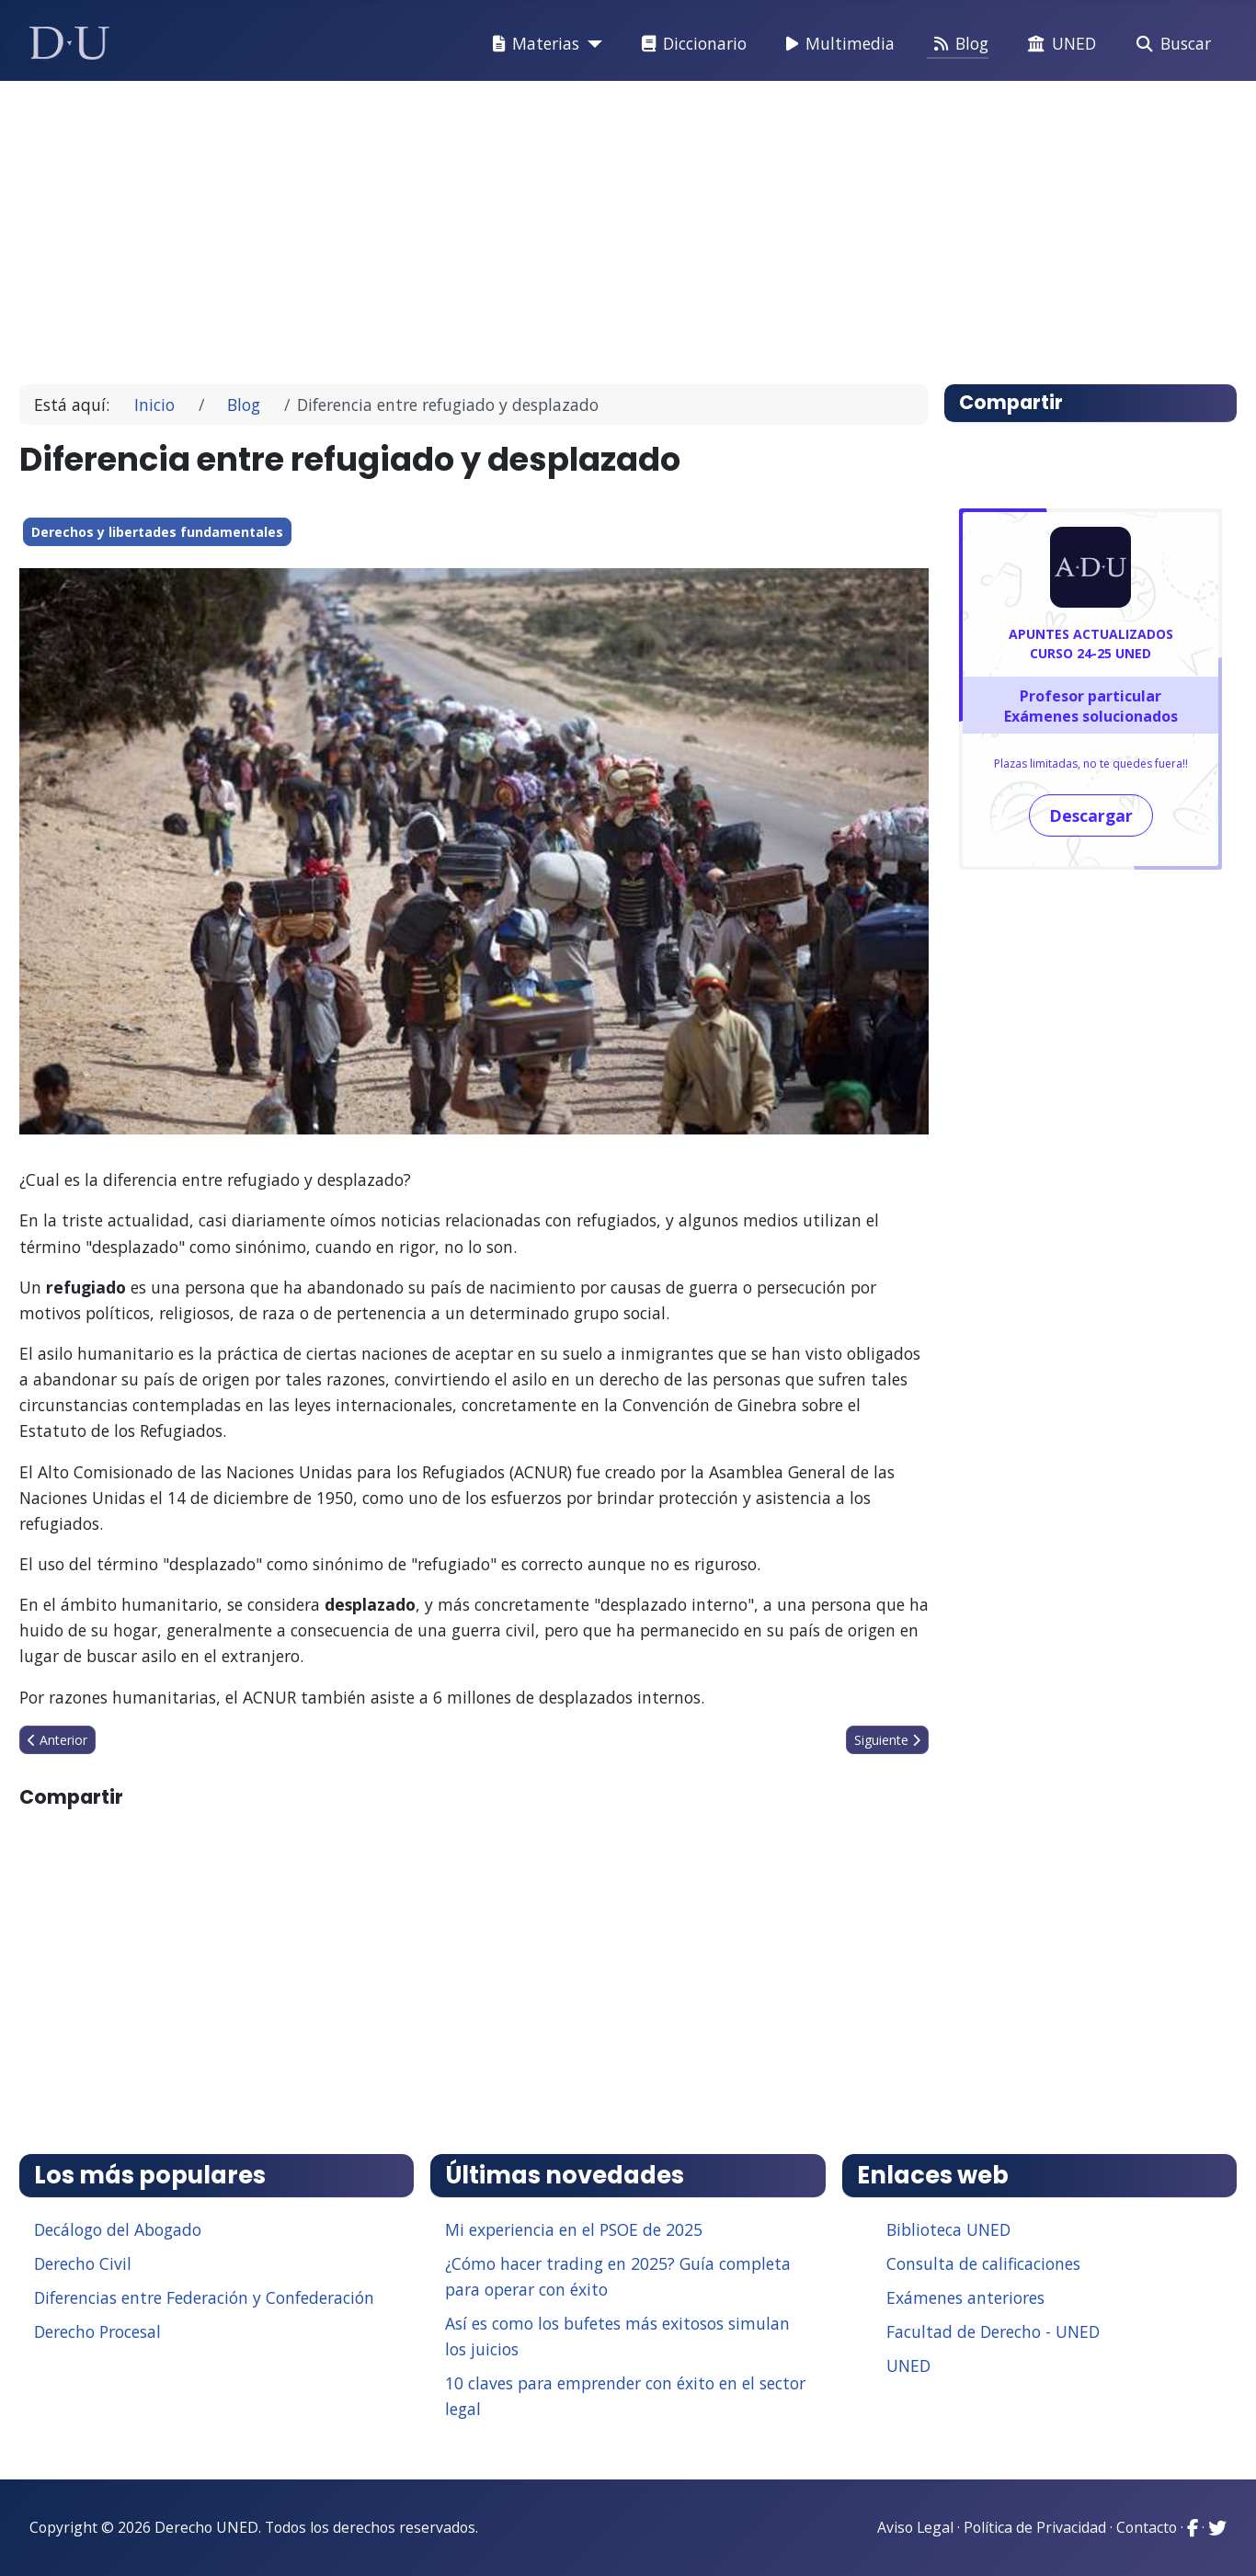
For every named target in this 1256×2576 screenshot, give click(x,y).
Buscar (1170, 44)
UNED (1058, 44)
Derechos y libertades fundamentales (157, 532)
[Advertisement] (585, 224)
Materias (532, 44)
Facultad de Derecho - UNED (993, 2331)
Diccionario (690, 44)
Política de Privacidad (1035, 2527)
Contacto (1146, 2527)
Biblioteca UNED (948, 2229)
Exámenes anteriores (965, 2297)
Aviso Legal (915, 2527)
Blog (957, 44)
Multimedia (837, 44)
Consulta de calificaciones (983, 2263)
